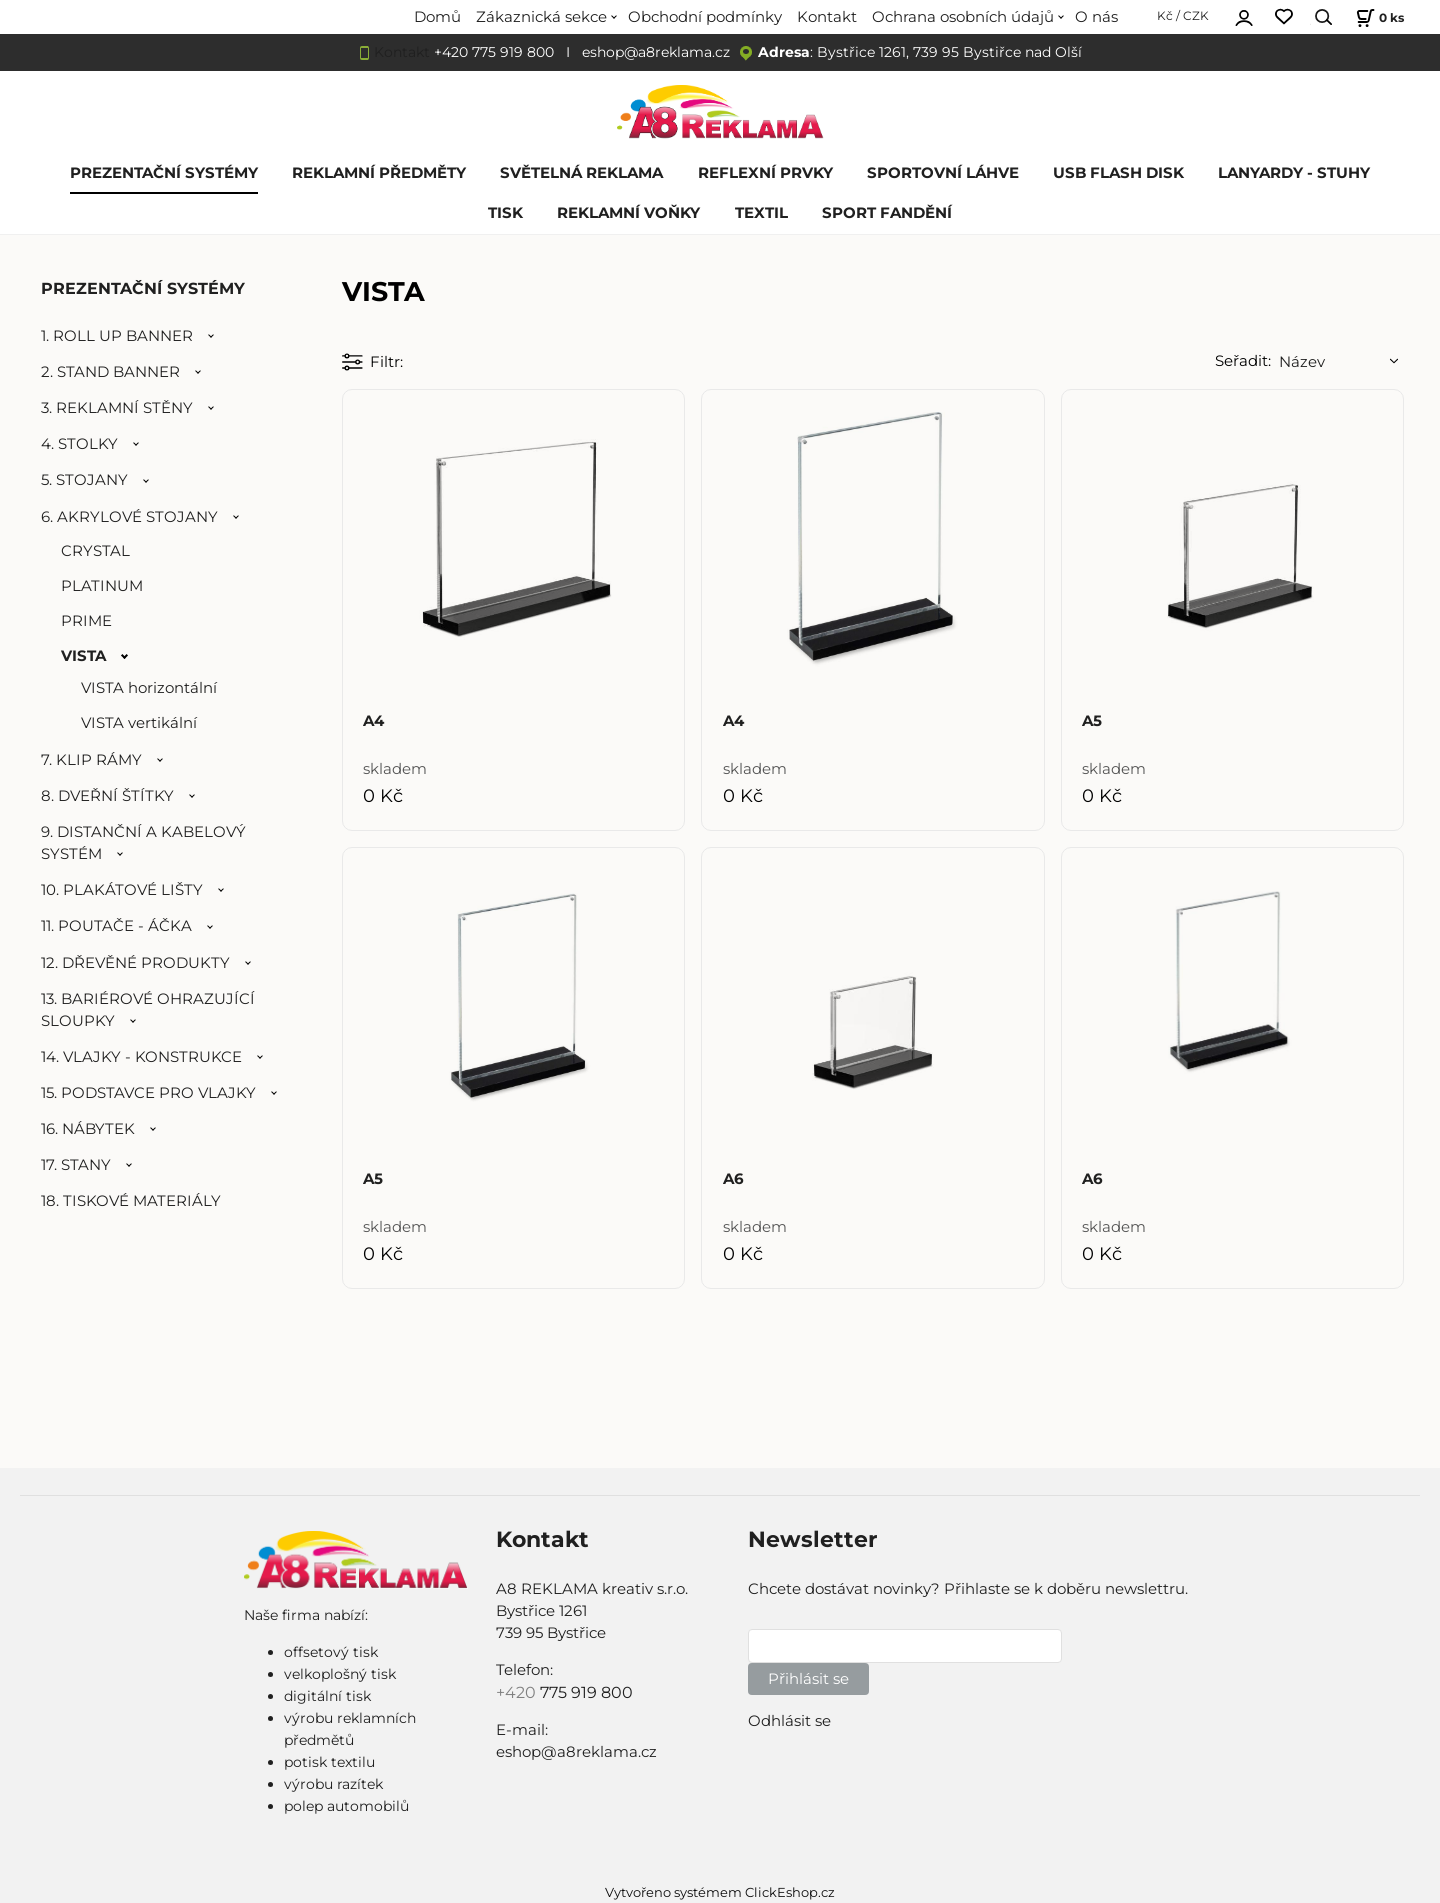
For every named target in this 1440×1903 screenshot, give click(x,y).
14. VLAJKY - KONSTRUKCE (141, 1057)
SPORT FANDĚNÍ (887, 213)
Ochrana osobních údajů (963, 17)
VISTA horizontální (149, 688)
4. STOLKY (79, 444)
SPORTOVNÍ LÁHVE (943, 173)
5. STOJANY (84, 480)
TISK (505, 213)
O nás (1096, 17)
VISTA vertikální (139, 723)
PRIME (86, 621)
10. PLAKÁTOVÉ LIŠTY (122, 890)
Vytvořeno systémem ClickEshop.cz (720, 1892)
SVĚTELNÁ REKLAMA (581, 173)
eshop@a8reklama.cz (656, 52)
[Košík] (1377, 17)
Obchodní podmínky (705, 17)
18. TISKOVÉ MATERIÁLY (131, 1201)
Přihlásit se (808, 1679)
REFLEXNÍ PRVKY (765, 173)
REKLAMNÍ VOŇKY (628, 213)
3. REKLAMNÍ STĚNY (117, 408)
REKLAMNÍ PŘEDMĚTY (379, 173)
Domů (437, 17)
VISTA (83, 656)
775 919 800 (586, 1692)
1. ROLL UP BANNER (117, 336)
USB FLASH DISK (1118, 173)
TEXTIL (761, 213)
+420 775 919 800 (494, 52)
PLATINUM (102, 586)
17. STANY (76, 1165)
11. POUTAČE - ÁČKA (116, 926)
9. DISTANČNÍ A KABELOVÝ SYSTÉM (143, 843)
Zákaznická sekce (541, 17)
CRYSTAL (95, 551)
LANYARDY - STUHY (1294, 173)
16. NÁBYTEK (88, 1129)
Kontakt (827, 17)
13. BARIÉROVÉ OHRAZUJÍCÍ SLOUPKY (148, 1010)
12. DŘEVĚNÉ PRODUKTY (135, 963)
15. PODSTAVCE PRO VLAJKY (148, 1093)
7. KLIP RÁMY (91, 760)
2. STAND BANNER (110, 372)
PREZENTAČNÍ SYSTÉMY (164, 173)
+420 (518, 1692)
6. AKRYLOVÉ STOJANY (129, 517)
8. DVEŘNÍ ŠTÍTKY (107, 796)
